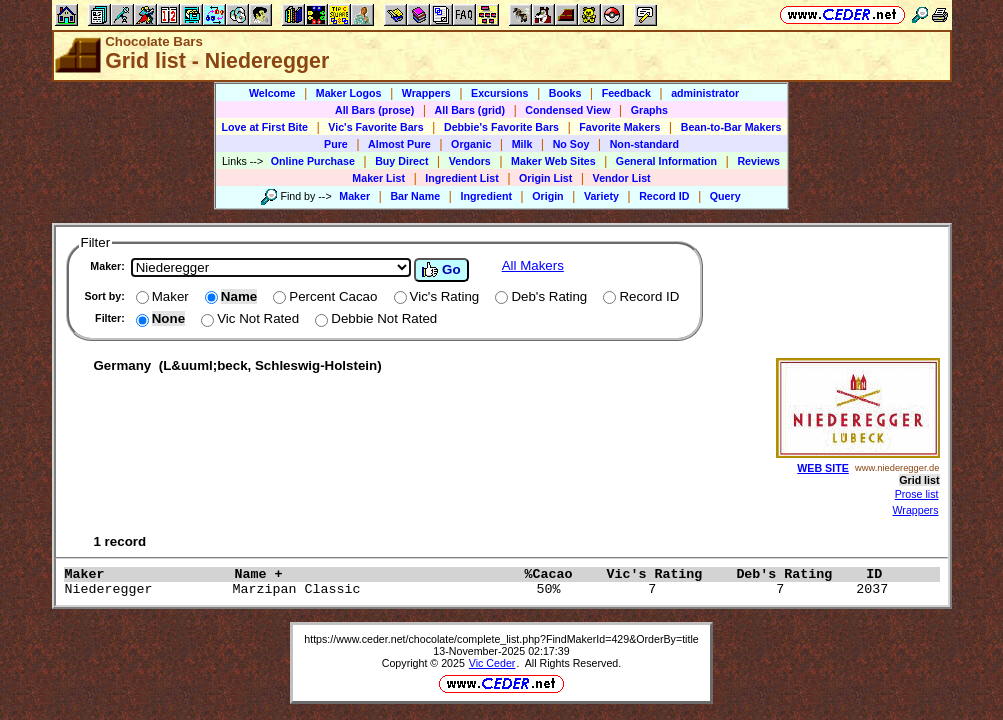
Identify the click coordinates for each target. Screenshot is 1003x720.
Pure (336, 144)
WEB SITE (823, 468)
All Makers (533, 265)
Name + (374, 574)
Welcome (272, 93)
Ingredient (486, 196)
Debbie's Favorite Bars (501, 127)
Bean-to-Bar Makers (731, 127)
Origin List (545, 178)
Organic (471, 144)
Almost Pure (399, 144)
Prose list (917, 494)
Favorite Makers (619, 127)
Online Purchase (313, 161)
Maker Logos (349, 93)
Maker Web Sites (553, 161)
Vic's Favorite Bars (375, 127)
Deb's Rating (796, 574)
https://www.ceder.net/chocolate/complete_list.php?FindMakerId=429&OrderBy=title (501, 639)
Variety (601, 196)
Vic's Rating (666, 574)
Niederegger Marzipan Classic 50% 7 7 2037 (481, 589)
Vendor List (622, 178)
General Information (666, 161)
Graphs (649, 110)
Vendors (470, 161)
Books (565, 93)
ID (882, 574)
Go (441, 270)
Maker (354, 196)
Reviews (758, 161)
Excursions (499, 93)
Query (725, 196)
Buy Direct (401, 161)
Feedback (626, 93)
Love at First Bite (265, 127)
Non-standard (644, 144)
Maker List (378, 178)
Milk (522, 144)
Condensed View (567, 110)
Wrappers (426, 93)
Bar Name (415, 196)
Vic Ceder (492, 663)
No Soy (571, 144)
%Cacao (560, 574)
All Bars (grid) (470, 110)
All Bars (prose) (374, 110)
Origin (547, 196)
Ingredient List (461, 178)
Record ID (664, 196)
